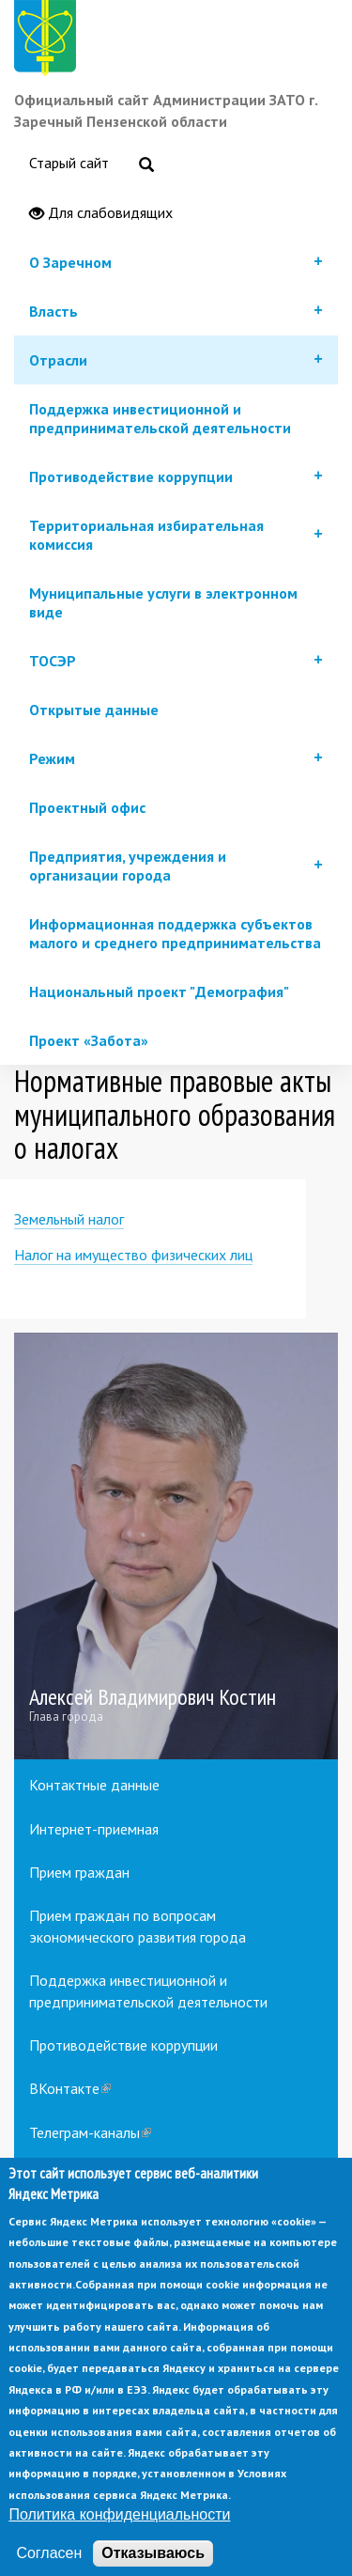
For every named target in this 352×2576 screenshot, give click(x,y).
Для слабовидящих (101, 213)
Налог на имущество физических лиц (133, 1254)
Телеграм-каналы (90, 2132)
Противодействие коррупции (123, 2045)
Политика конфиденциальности (119, 2546)
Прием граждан (79, 1872)
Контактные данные (94, 1784)
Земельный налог (69, 1219)
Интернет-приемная (94, 1828)
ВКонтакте (70, 2088)
